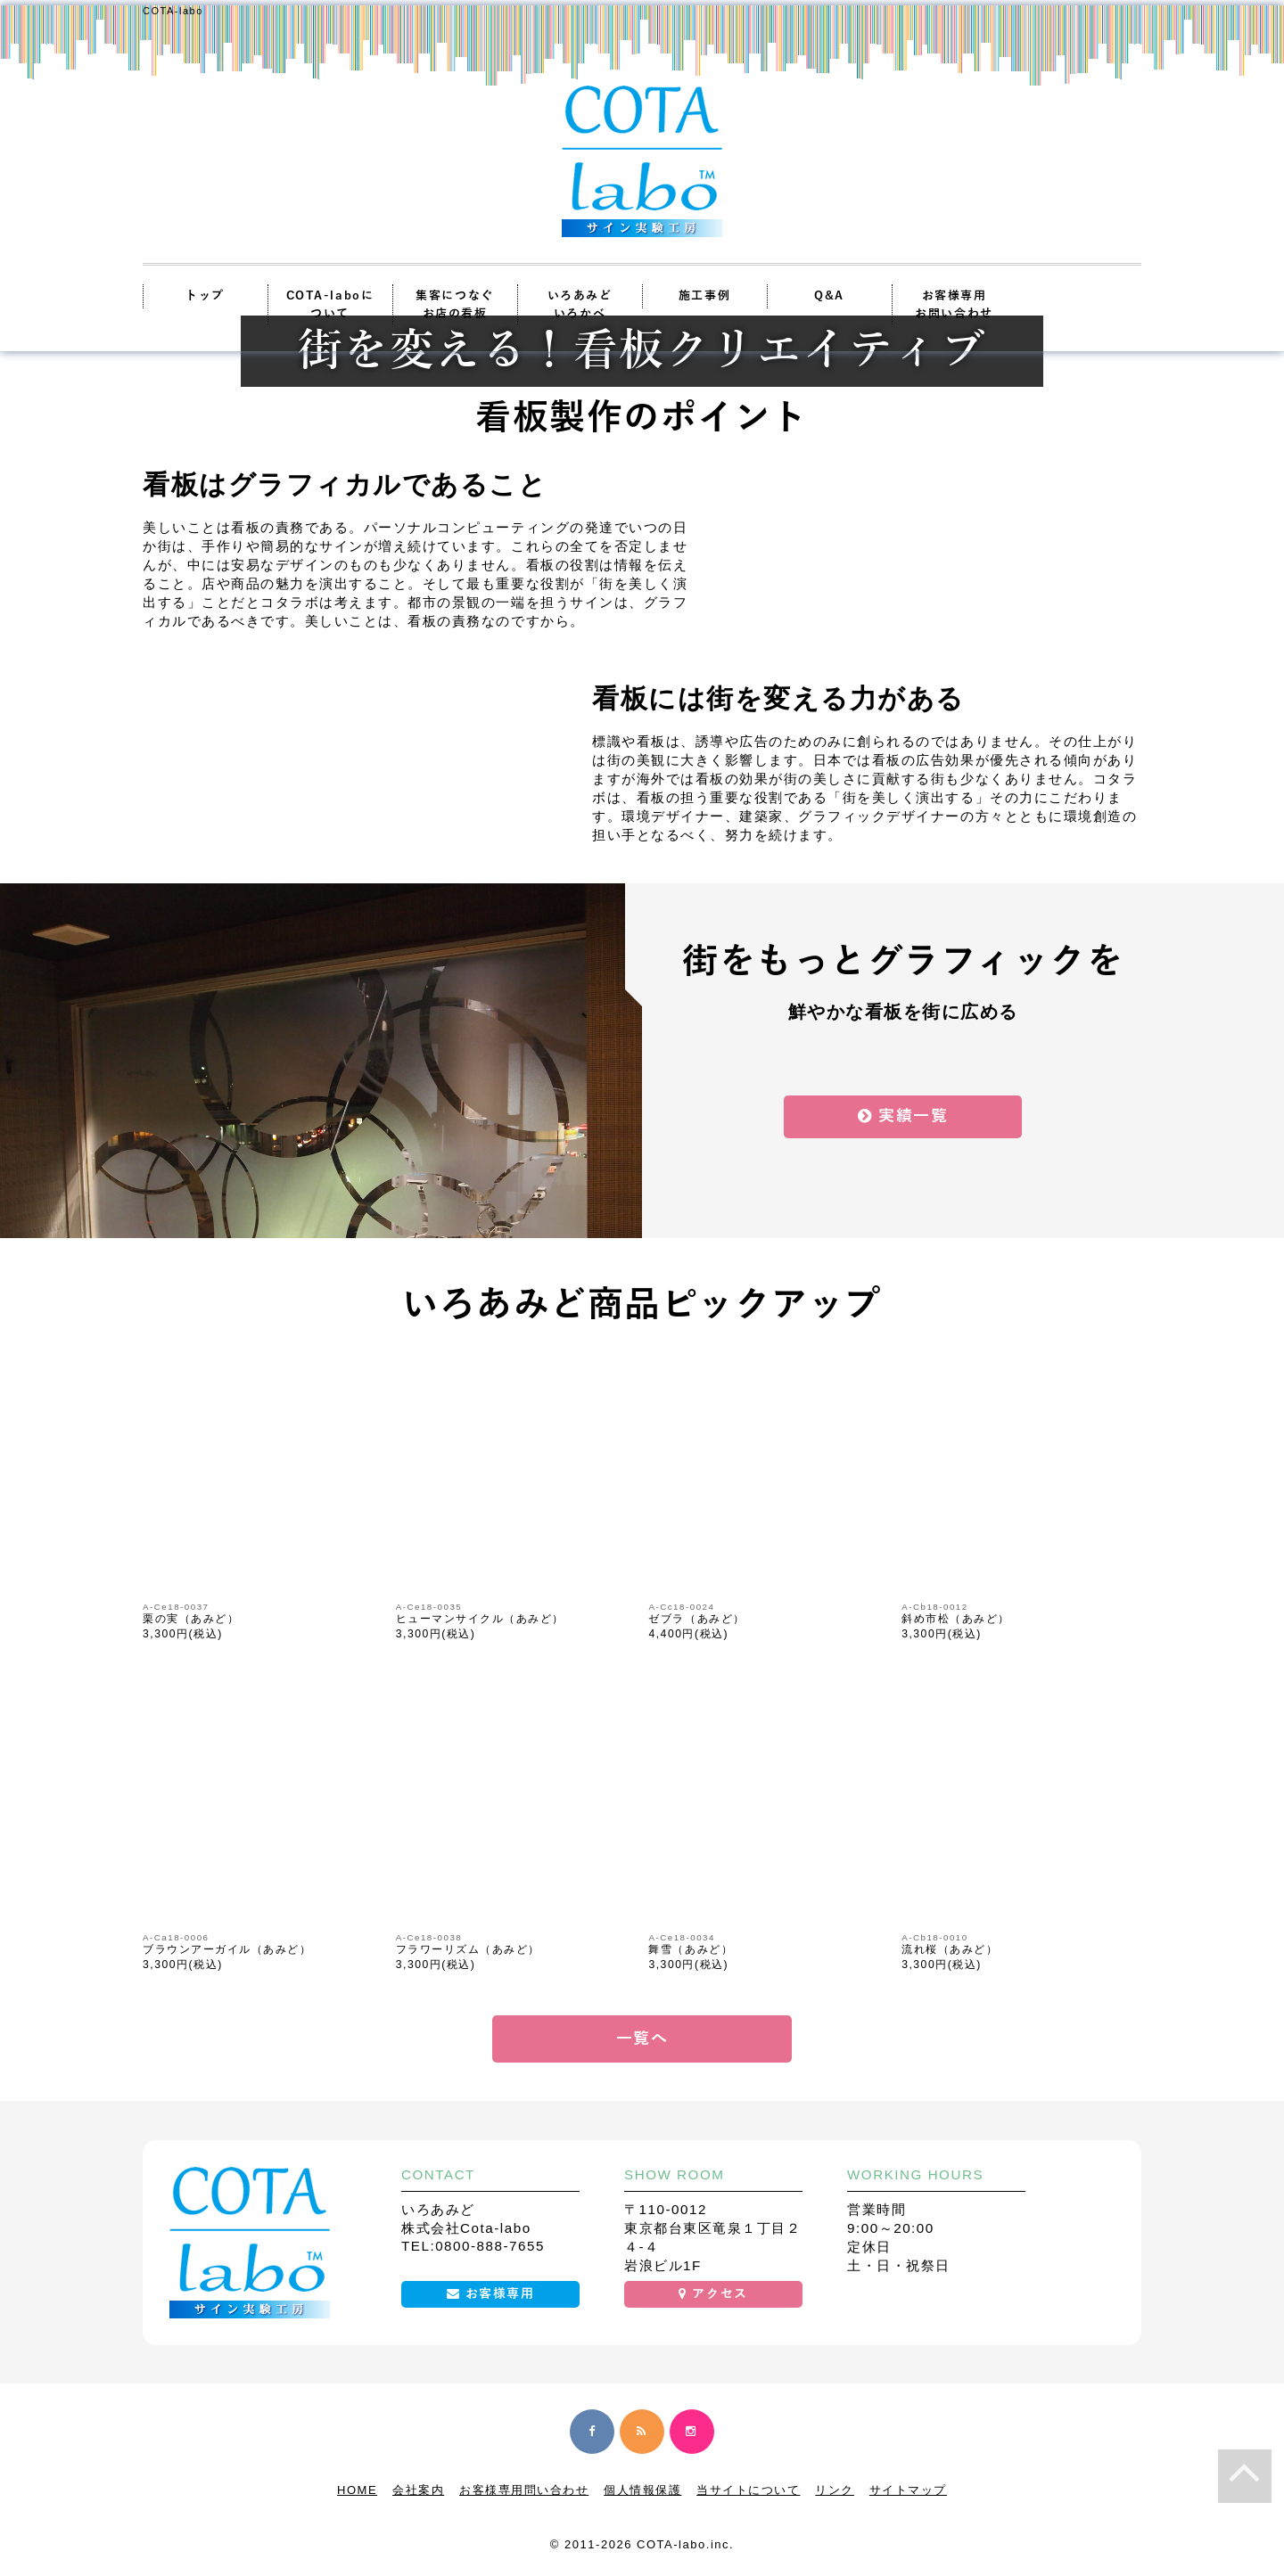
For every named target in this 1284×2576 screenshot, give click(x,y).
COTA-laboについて (330, 305)
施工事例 (704, 296)
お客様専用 (491, 2294)
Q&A (829, 296)
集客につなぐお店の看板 (454, 305)
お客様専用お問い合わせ (953, 305)
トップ (205, 296)
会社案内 (418, 2490)
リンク (834, 2490)
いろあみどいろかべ (580, 305)
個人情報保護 (642, 2490)
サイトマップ (908, 2490)
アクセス (713, 2294)
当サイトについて (748, 2490)
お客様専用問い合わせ (523, 2490)
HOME (357, 2490)
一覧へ (642, 2038)
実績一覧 (903, 1116)
